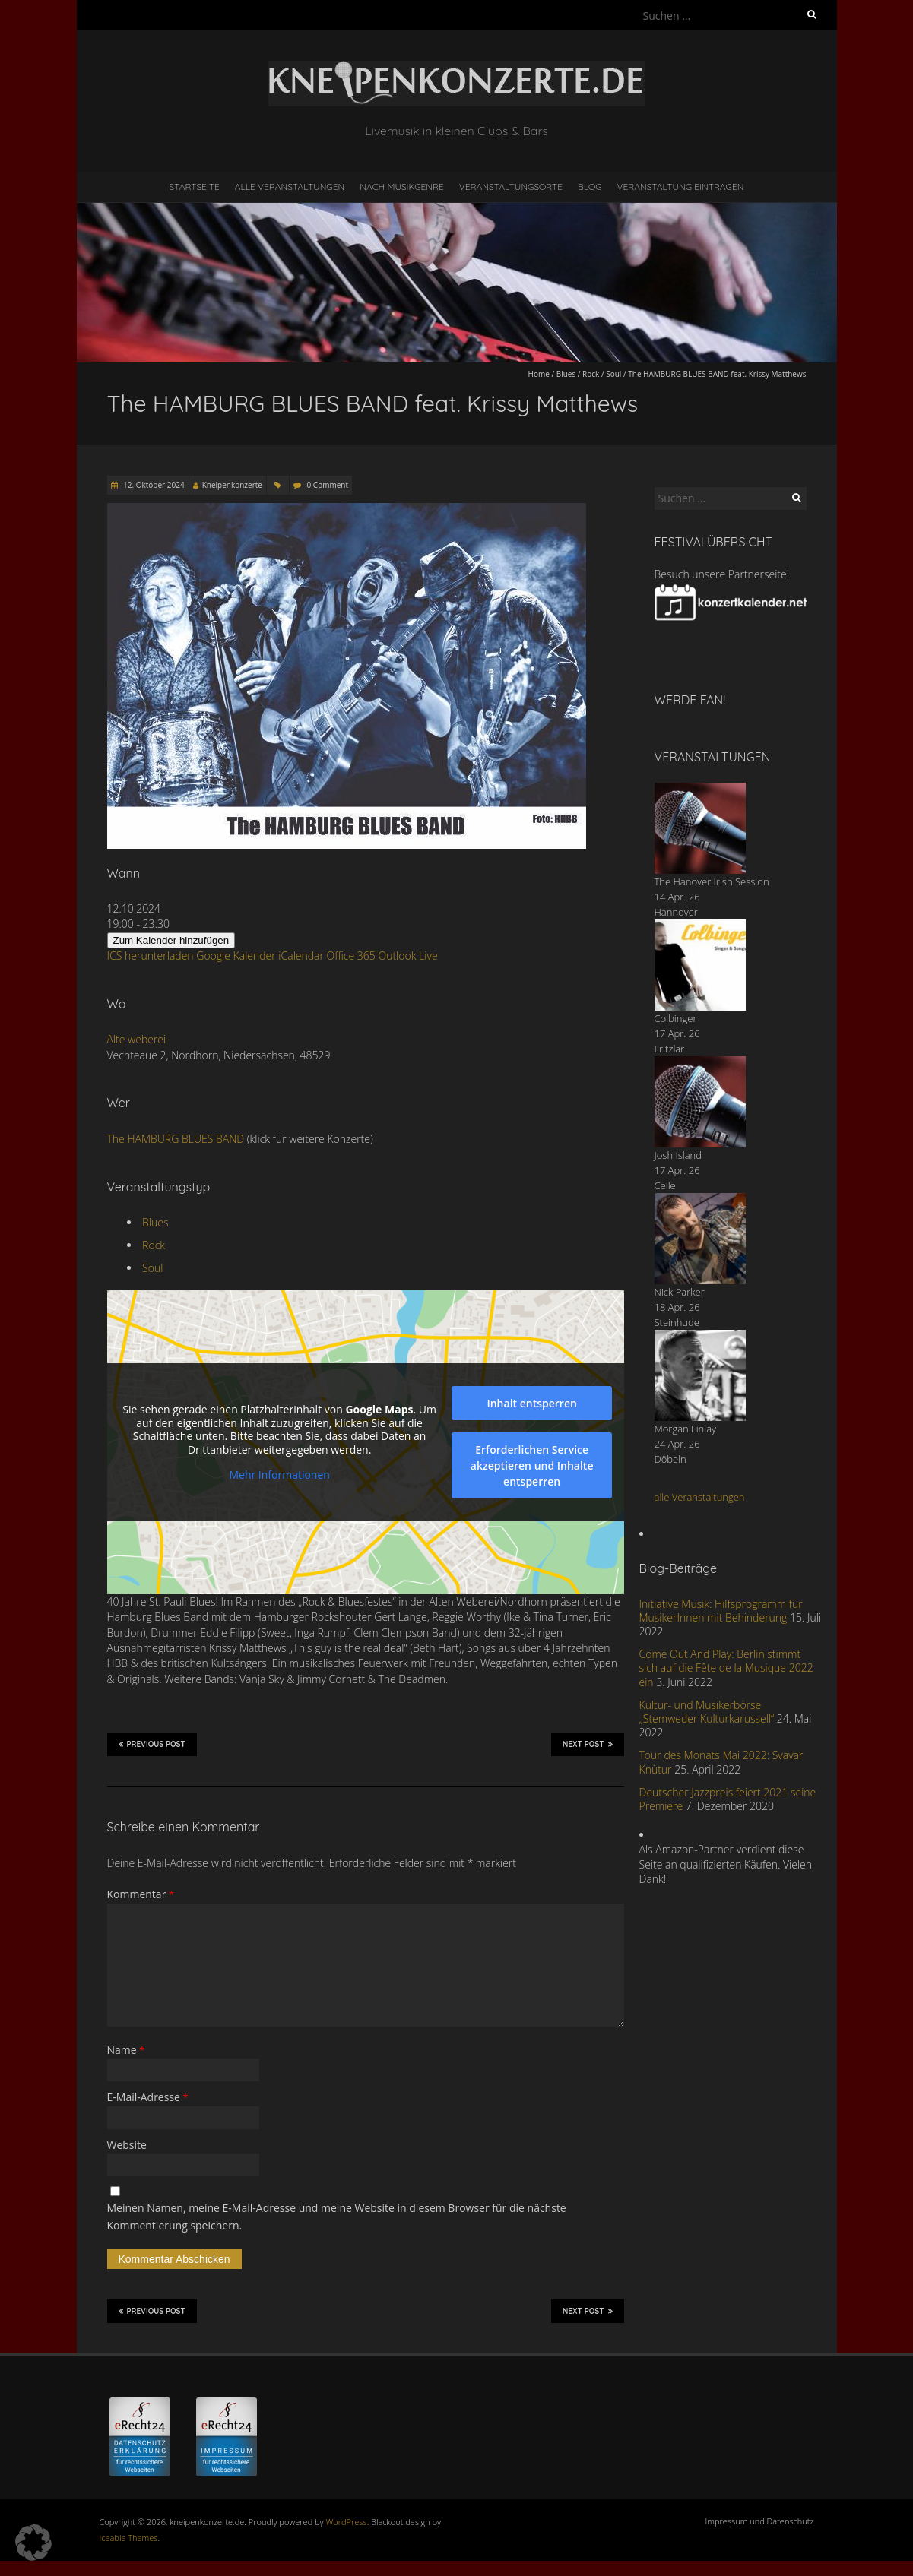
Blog (590, 186)
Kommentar (141, 1894)
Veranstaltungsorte (511, 186)
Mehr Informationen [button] (279, 1475)
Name (126, 2050)
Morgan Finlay (686, 1428)
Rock (590, 374)
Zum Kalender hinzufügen (171, 940)
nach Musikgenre (402, 186)
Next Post (588, 1744)
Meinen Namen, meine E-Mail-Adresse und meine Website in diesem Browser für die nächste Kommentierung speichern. (336, 2216)
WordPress (346, 2521)
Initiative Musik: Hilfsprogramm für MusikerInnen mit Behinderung (721, 1611)
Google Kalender (235, 955)
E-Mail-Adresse (148, 2097)
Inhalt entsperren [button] (531, 1403)
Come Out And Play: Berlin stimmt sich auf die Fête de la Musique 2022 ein (726, 1667)
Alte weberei (136, 1039)
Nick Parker (680, 1292)
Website (127, 2145)
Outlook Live (407, 955)
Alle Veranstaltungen (289, 186)
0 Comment (327, 484)
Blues (566, 374)
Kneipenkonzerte (232, 484)
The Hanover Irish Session (712, 881)
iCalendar (301, 955)
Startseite (195, 186)
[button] (33, 2542)
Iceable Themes (129, 2537)
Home (539, 374)
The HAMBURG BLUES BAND (176, 1138)
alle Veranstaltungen (700, 1497)
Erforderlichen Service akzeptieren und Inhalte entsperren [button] (531, 1465)
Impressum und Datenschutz (759, 2521)
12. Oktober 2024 (153, 484)
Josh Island (678, 1155)
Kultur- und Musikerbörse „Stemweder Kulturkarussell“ (707, 1712)
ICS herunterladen (150, 955)
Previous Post (152, 1744)
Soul (613, 374)
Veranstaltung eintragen (680, 186)
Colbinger (676, 1018)
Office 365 (351, 955)
